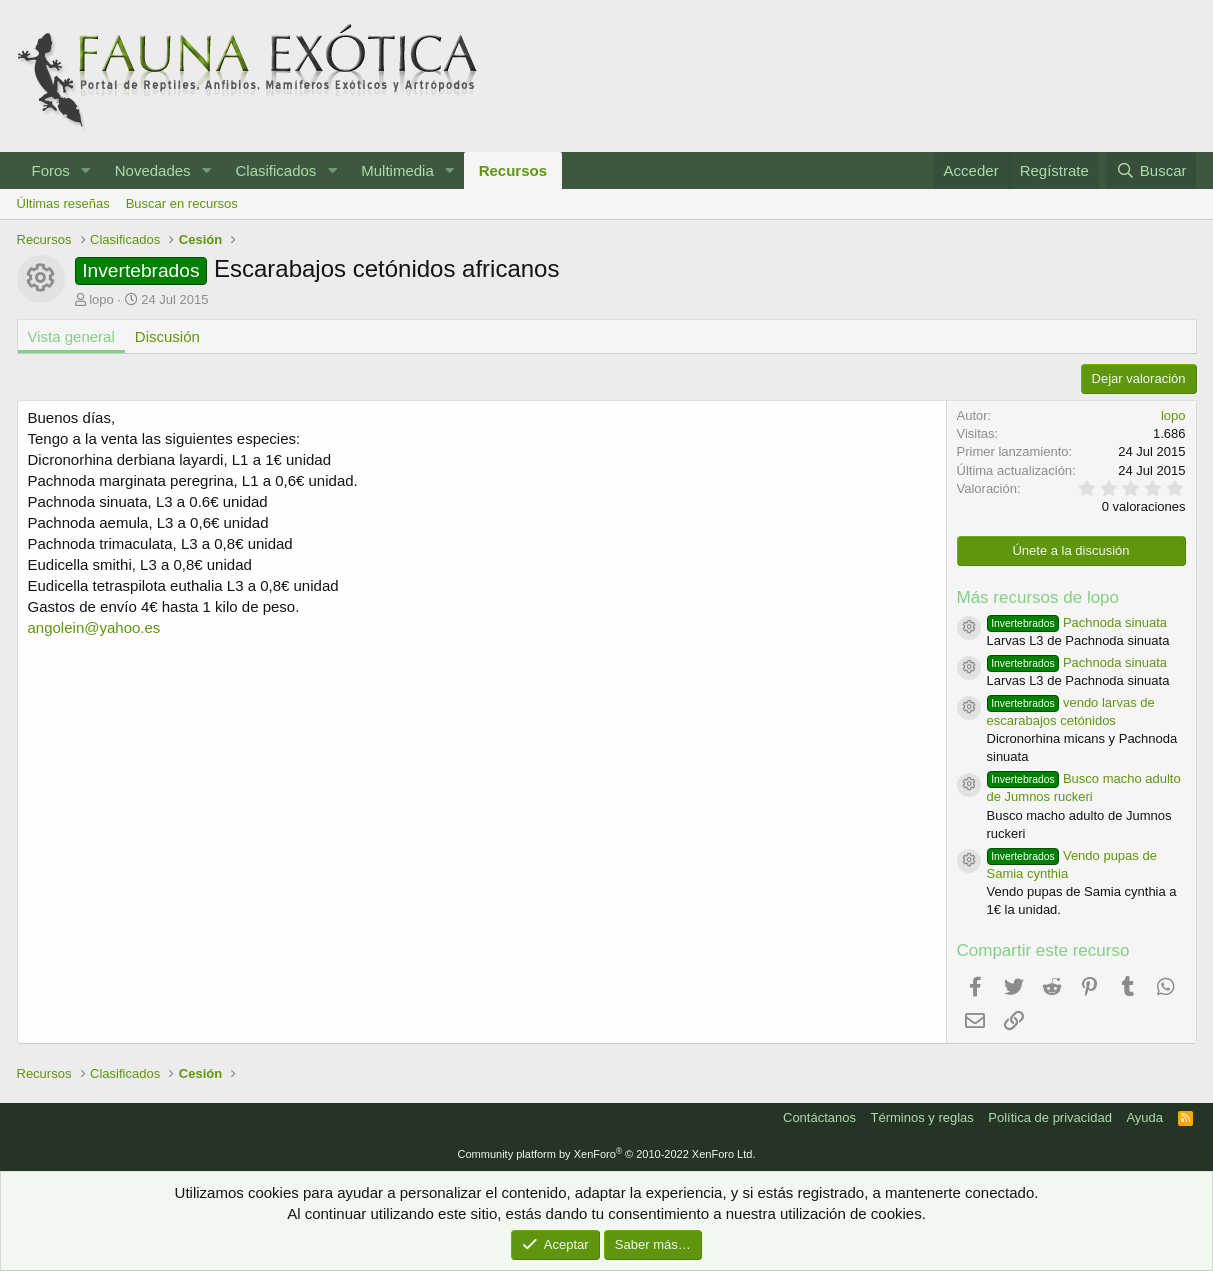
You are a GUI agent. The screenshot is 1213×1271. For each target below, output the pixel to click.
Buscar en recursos (182, 203)
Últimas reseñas (63, 203)
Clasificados (275, 170)
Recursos (513, 170)
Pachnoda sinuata (1077, 622)
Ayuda (1144, 1117)
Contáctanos (819, 1117)
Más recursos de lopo (1038, 597)
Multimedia (397, 170)
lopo (101, 299)
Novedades (153, 170)
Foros (51, 170)
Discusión (167, 336)
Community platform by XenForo (607, 1154)
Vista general (71, 336)
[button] (86, 170)
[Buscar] (1151, 170)
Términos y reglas (922, 1117)
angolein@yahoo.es (94, 627)
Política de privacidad (1050, 1117)
